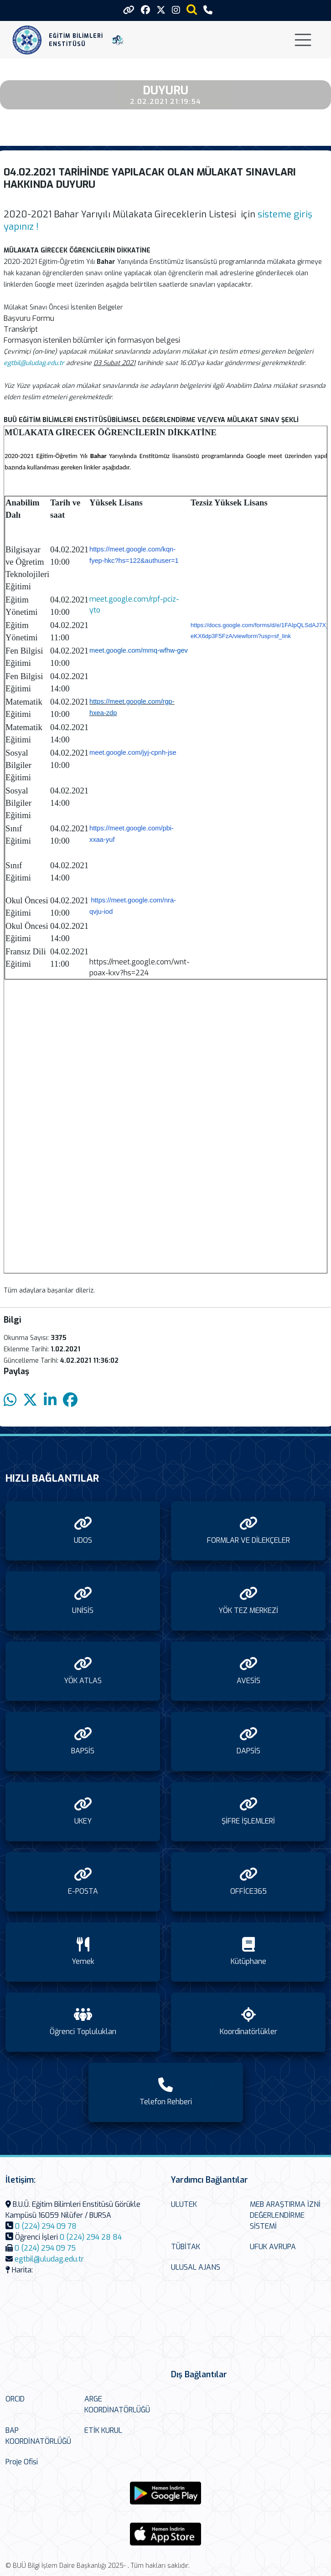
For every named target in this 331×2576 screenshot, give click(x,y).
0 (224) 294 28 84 (91, 2237)
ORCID (15, 2399)
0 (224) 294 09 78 (46, 2226)
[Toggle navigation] (303, 40)
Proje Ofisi (21, 2462)
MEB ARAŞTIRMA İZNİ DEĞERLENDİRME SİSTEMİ (285, 2215)
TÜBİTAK (185, 2246)
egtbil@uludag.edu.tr (49, 2259)
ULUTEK (184, 2204)
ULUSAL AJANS (195, 2267)
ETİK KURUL (103, 2430)
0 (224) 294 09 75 (45, 2248)
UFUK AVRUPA (273, 2246)
